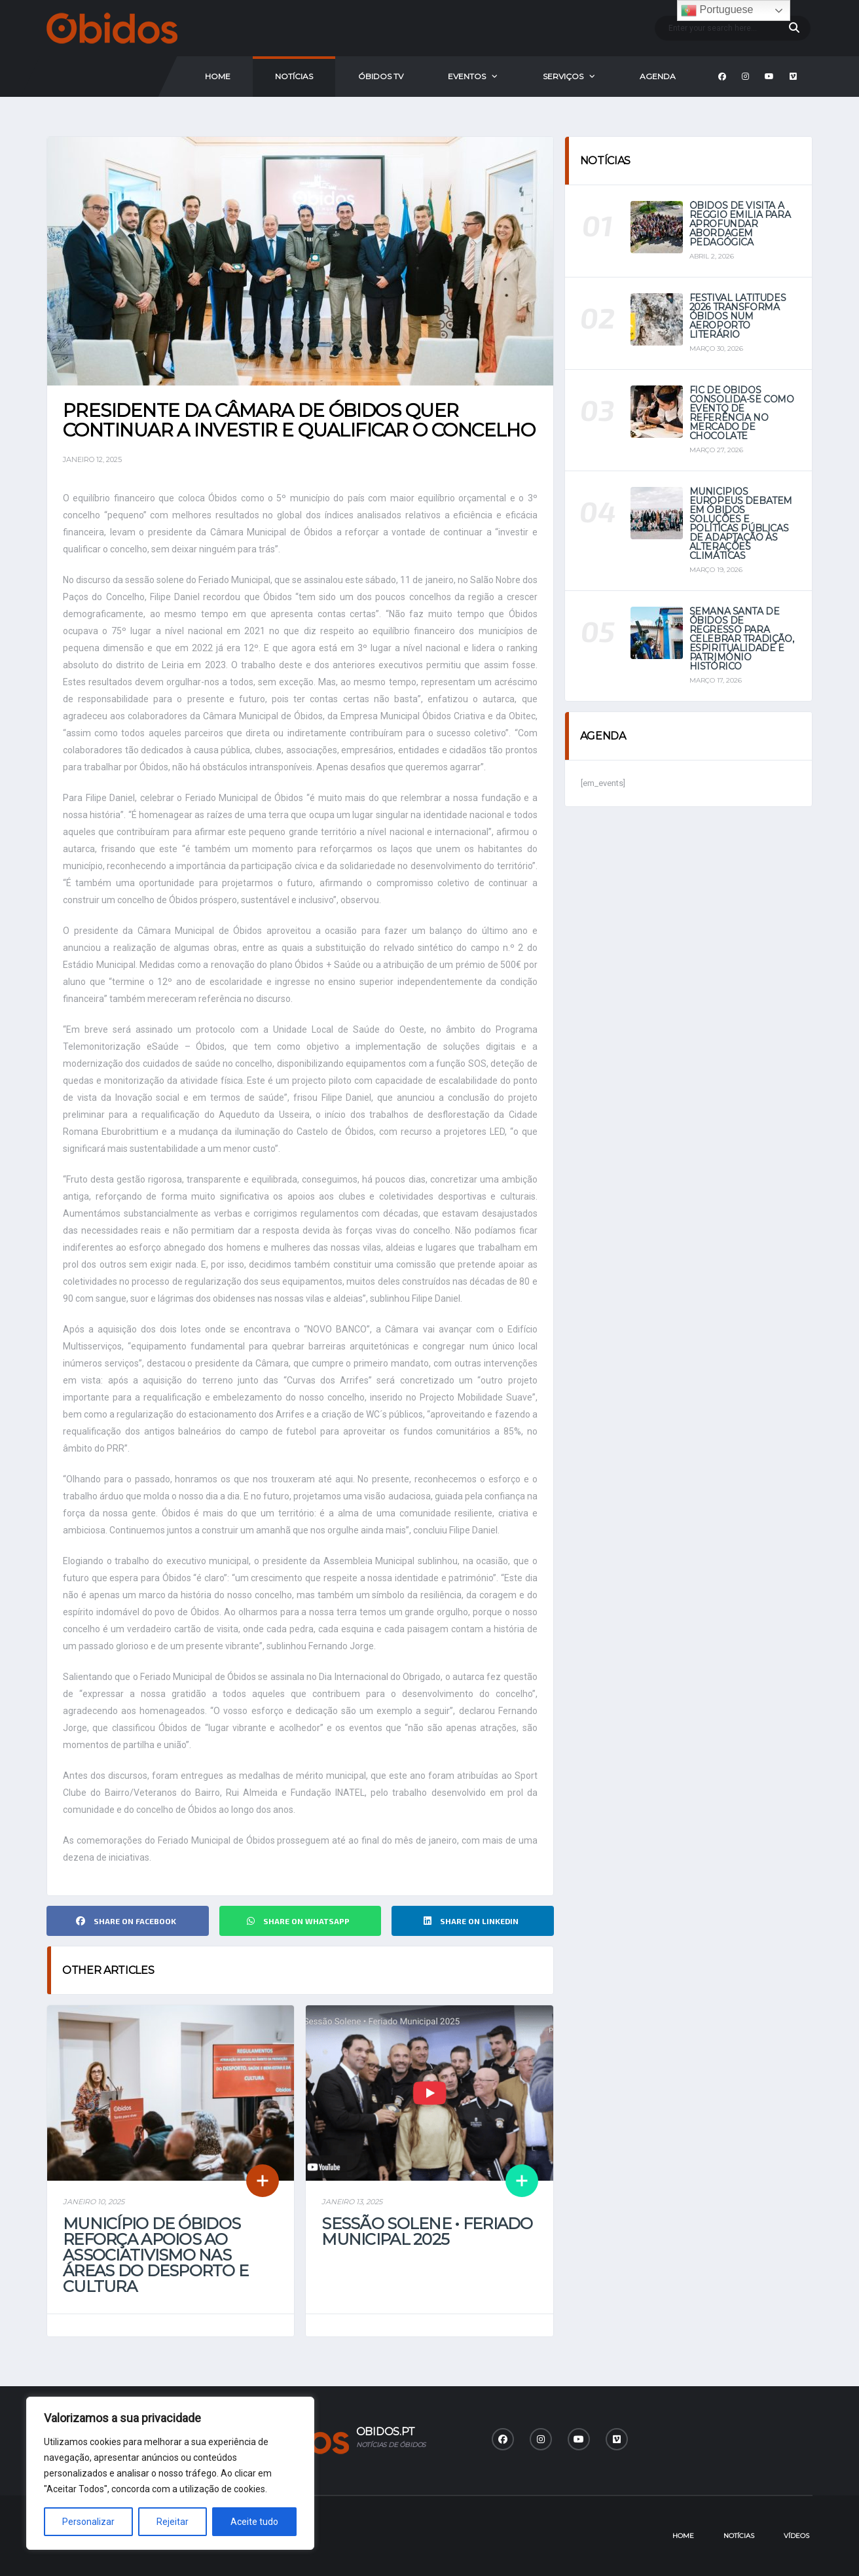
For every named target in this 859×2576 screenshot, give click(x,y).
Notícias (294, 76)
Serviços (563, 76)
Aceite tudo (254, 2521)
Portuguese (717, 10)
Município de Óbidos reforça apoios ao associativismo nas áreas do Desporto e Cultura (155, 2255)
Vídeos (796, 2535)
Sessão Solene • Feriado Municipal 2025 (426, 2231)
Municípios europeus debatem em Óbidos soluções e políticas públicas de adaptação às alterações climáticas (740, 524)
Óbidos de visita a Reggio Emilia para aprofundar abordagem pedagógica (739, 224)
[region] (170, 2473)
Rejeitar (172, 2521)
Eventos (467, 76)
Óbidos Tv (380, 76)
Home (217, 76)
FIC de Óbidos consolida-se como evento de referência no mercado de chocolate (741, 413)
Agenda (658, 76)
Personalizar (88, 2521)
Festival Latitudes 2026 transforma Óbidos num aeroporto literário (737, 316)
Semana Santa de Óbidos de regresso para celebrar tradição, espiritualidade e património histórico (741, 638)
